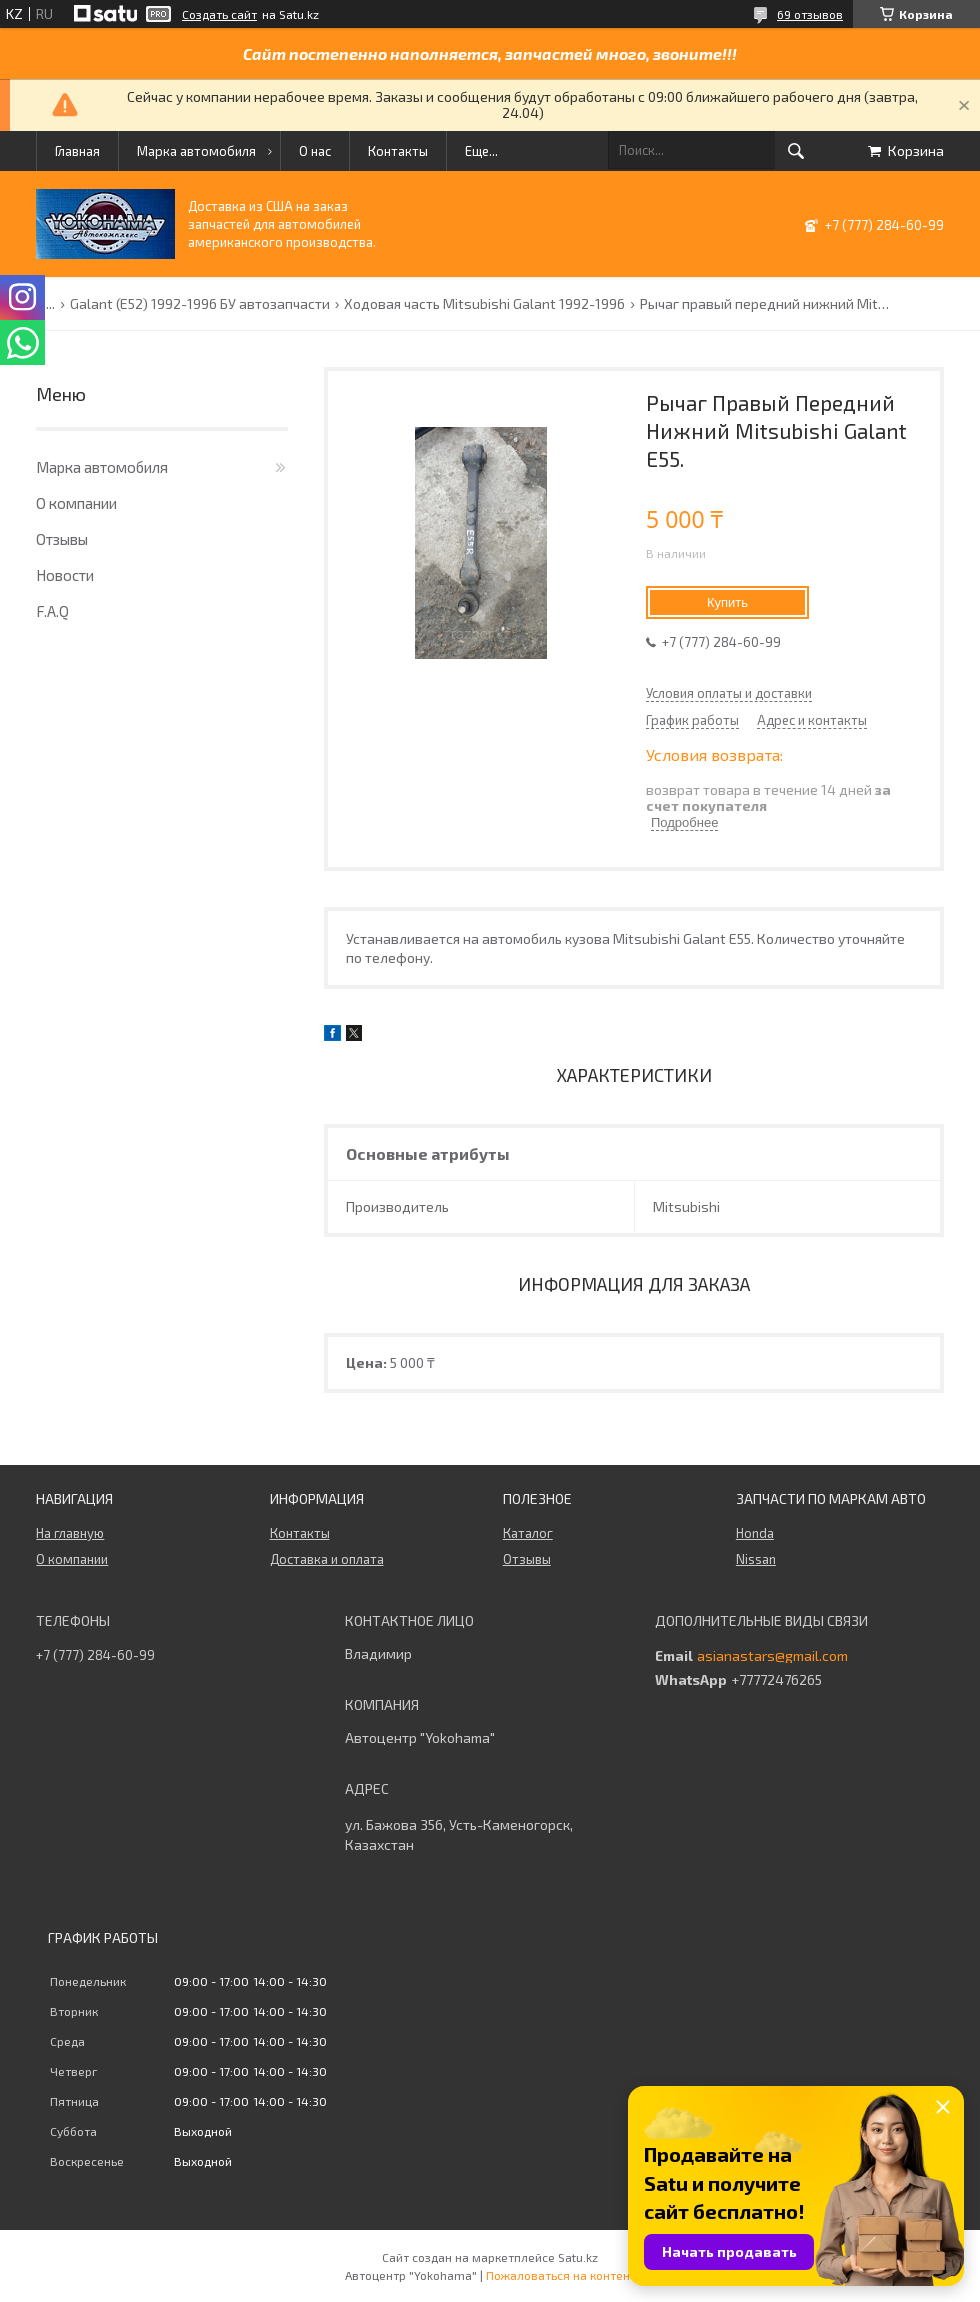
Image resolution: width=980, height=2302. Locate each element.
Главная (77, 151)
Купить (727, 602)
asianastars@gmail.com (772, 1656)
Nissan (756, 1559)
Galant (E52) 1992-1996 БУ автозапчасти (200, 304)
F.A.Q (52, 611)
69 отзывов (810, 14)
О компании (76, 503)
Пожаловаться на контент (561, 2275)
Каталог (528, 1533)
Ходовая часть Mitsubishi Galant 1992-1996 (484, 304)
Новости (65, 575)
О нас (315, 151)
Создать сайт (219, 14)
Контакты (398, 151)
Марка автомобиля (196, 151)
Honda (755, 1533)
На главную (70, 1533)
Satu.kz (578, 2257)
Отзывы (62, 539)
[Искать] (796, 151)
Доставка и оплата (327, 1559)
